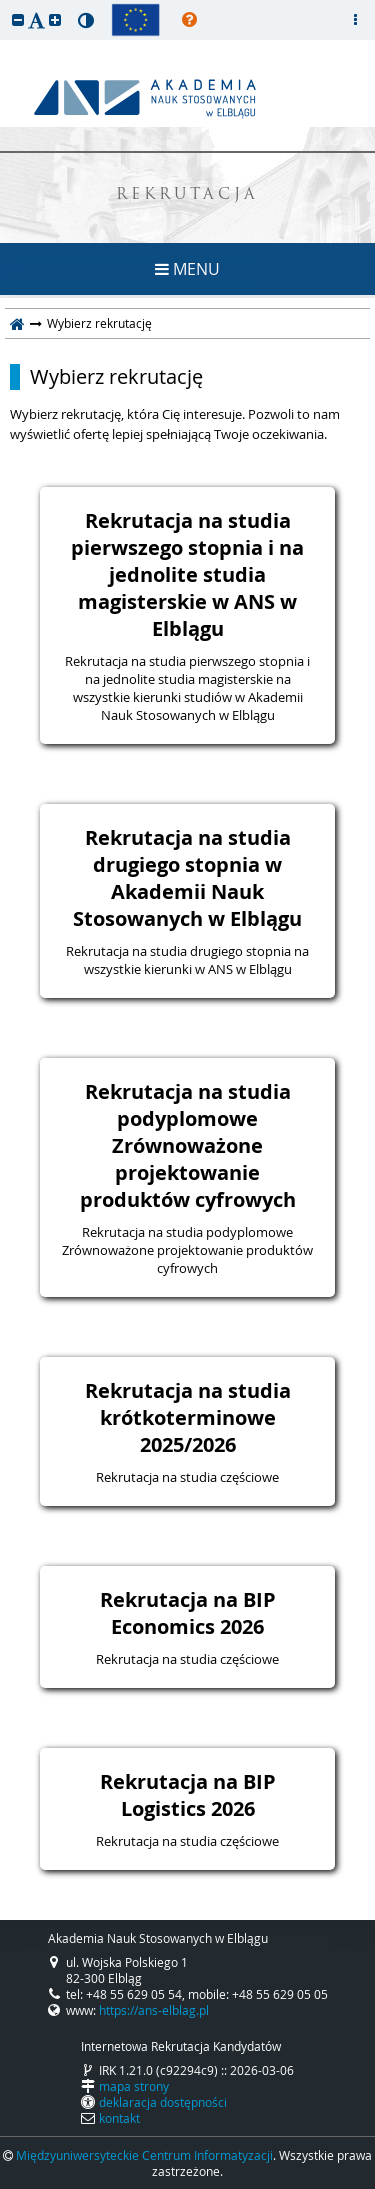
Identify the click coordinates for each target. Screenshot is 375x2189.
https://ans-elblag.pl (154, 2010)
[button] (18, 19)
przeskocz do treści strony (5, 5)
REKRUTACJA (187, 195)
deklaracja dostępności (163, 2102)
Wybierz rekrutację (116, 377)
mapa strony (134, 2086)
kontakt (119, 2118)
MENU (187, 269)
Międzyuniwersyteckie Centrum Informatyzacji (144, 2155)
